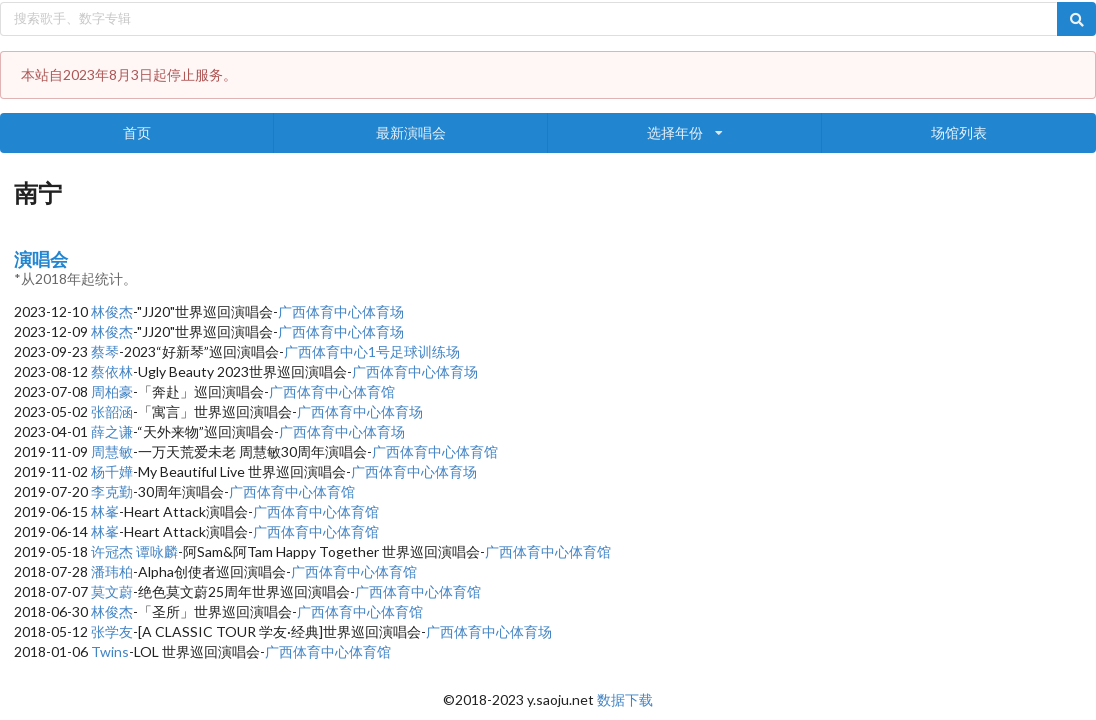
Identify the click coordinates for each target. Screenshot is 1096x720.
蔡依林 (112, 371)
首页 (137, 132)
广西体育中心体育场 (341, 311)
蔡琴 (105, 351)
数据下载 (625, 699)
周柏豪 (112, 391)
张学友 (112, 631)
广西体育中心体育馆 (332, 391)
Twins (110, 651)
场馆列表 (959, 132)
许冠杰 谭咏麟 (134, 551)
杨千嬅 (112, 471)
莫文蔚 (112, 591)
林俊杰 (112, 311)
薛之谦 (112, 431)
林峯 (105, 511)
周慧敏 (112, 451)
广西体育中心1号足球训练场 (372, 351)
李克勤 (112, 491)
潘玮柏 (112, 571)
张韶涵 (112, 411)
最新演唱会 (411, 132)
